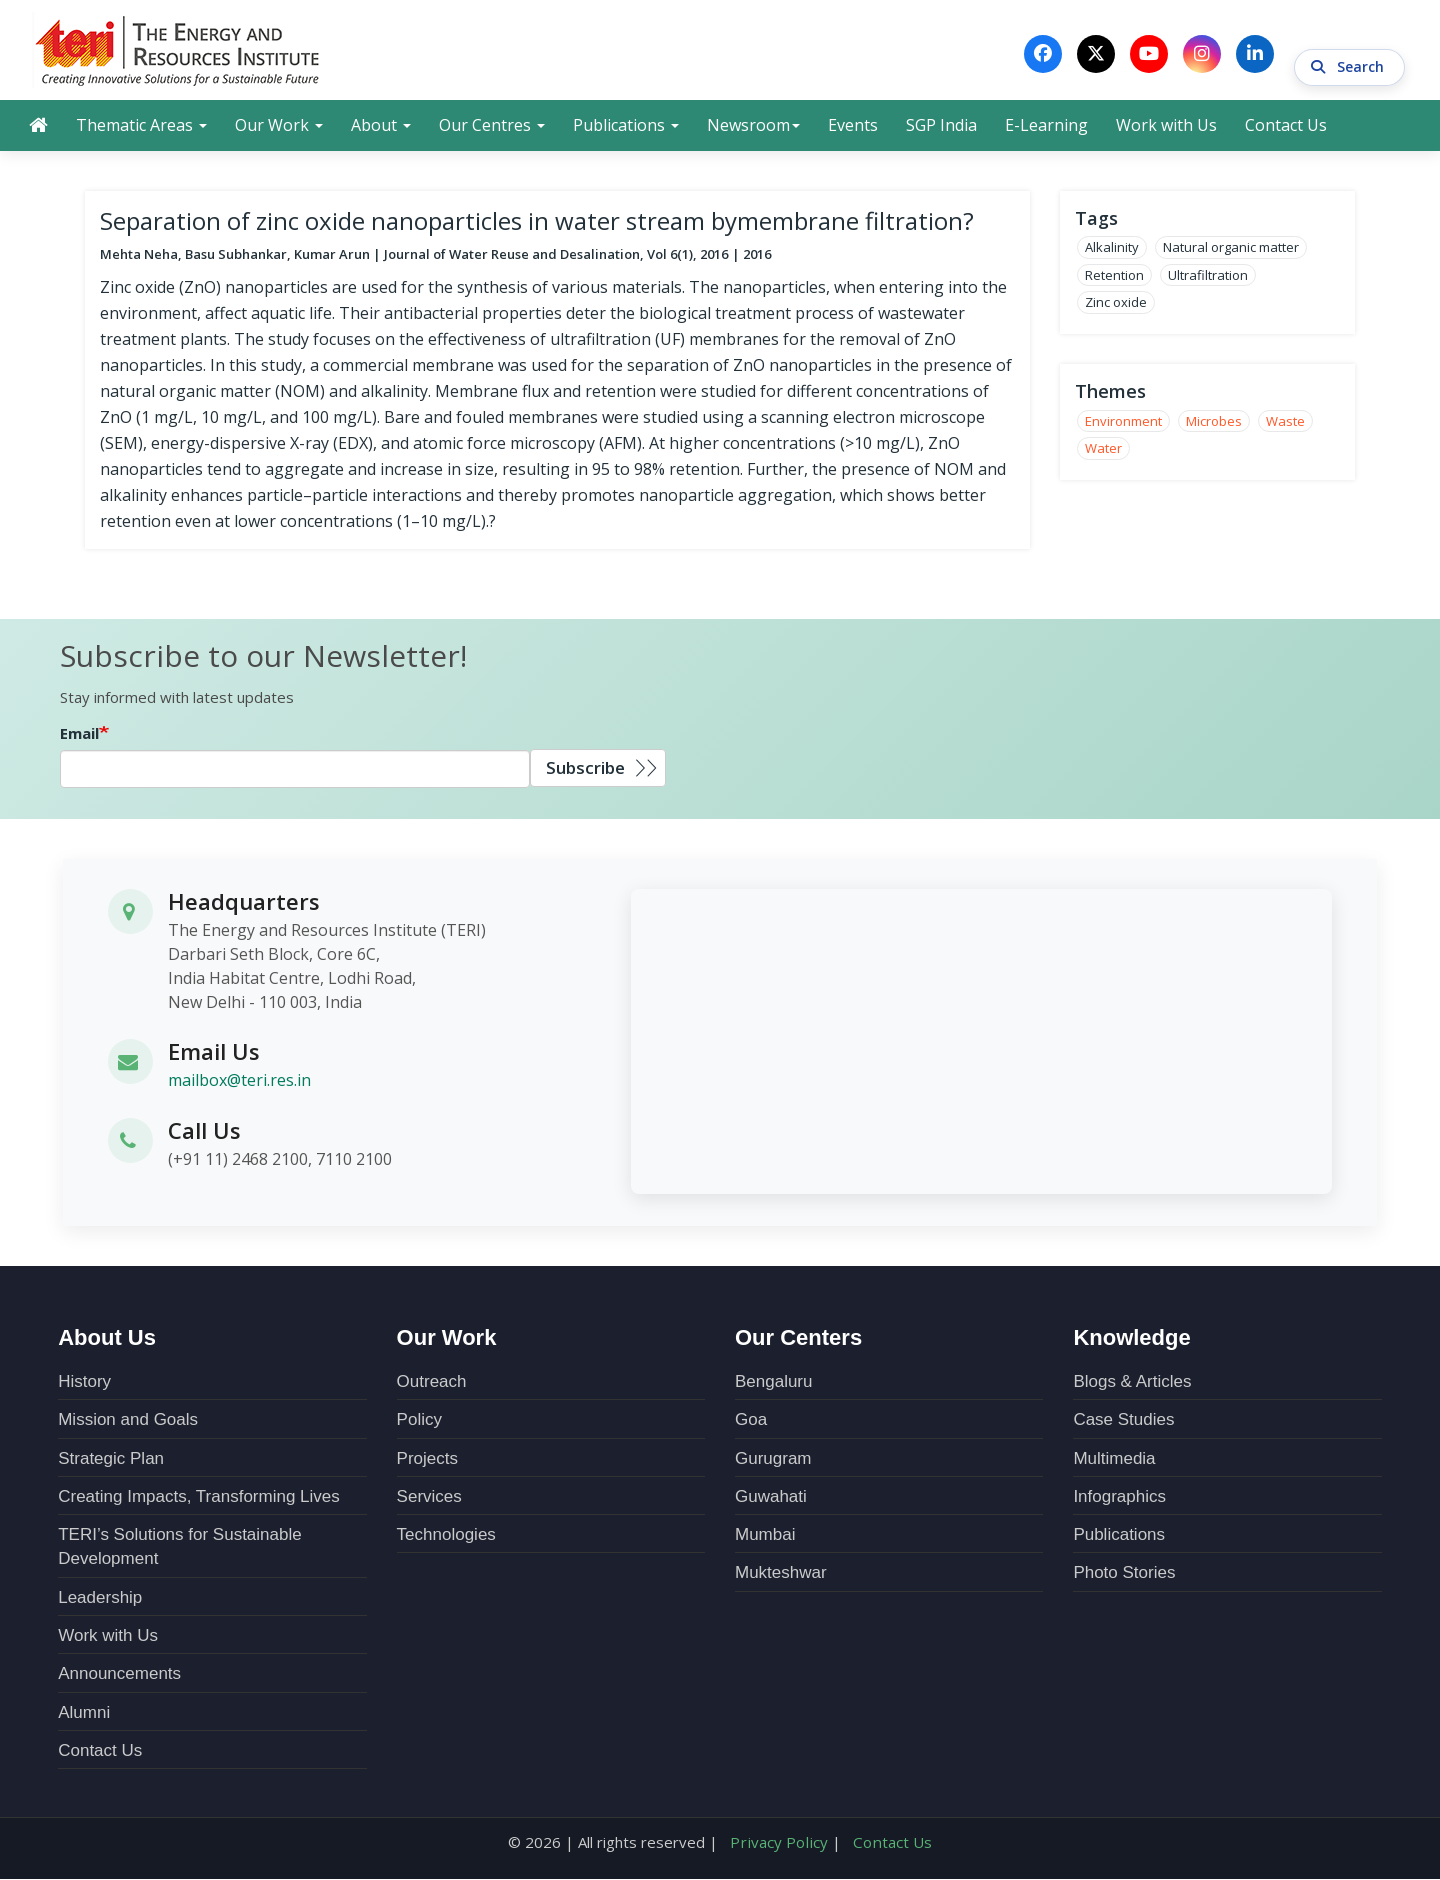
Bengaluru (774, 1383)
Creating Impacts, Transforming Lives (199, 1498)
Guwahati (771, 1498)
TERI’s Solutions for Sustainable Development (179, 1548)
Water (1103, 451)
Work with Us (1166, 127)
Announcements (119, 1675)
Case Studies (1123, 1421)
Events (853, 127)
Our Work (279, 127)
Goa (751, 1421)
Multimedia (1114, 1460)
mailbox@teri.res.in (239, 1083)
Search (1349, 54)
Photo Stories (1124, 1575)
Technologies (446, 1536)
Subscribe (585, 770)
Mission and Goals (128, 1421)
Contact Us (1286, 127)
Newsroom (753, 127)
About (381, 127)
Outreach (432, 1383)
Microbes (1214, 423)
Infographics (1119, 1498)
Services (429, 1498)
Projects (427, 1460)
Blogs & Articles (1132, 1383)
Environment (1123, 423)
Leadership (100, 1599)
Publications (626, 127)
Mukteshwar (781, 1575)
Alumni (84, 1714)
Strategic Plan (111, 1460)
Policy (419, 1421)
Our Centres (492, 127)
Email (79, 736)
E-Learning (1046, 127)
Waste (1285, 423)
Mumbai (765, 1536)
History (84, 1383)
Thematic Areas (141, 127)
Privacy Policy (781, 1844)
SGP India (941, 127)
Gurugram (773, 1460)
